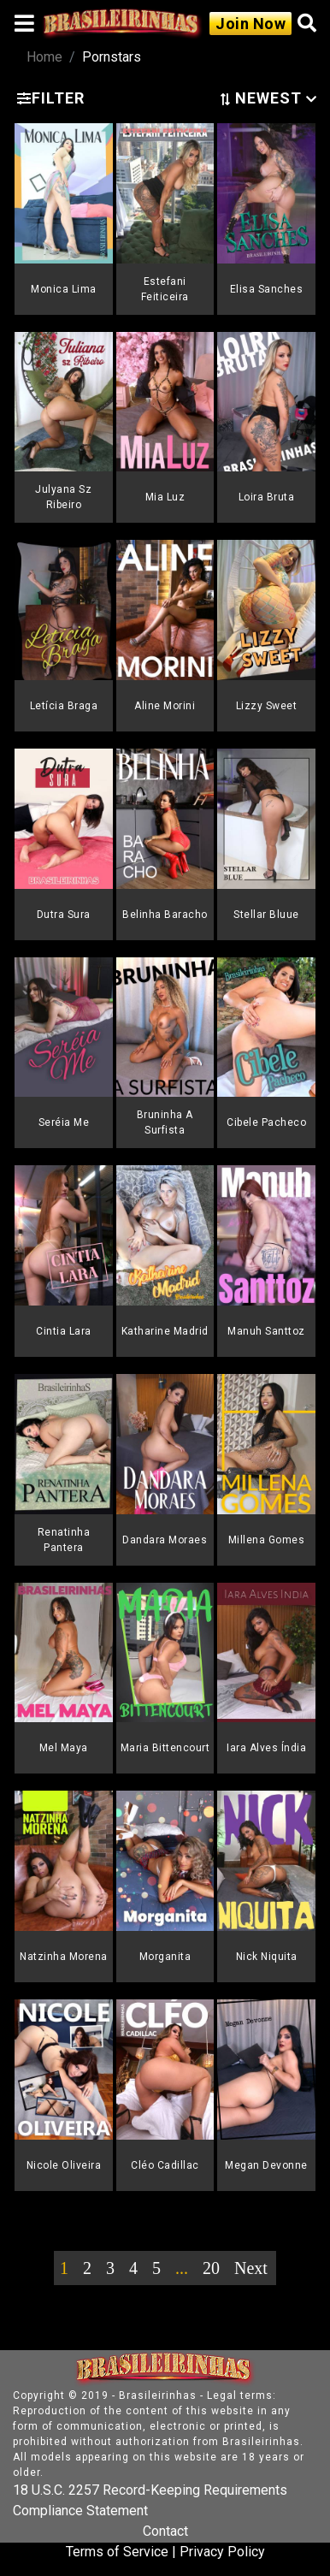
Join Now (250, 24)
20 (211, 2268)
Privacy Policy (222, 2551)
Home (44, 57)
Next (251, 2268)
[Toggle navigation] (24, 23)
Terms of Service (117, 2551)
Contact (165, 2531)
